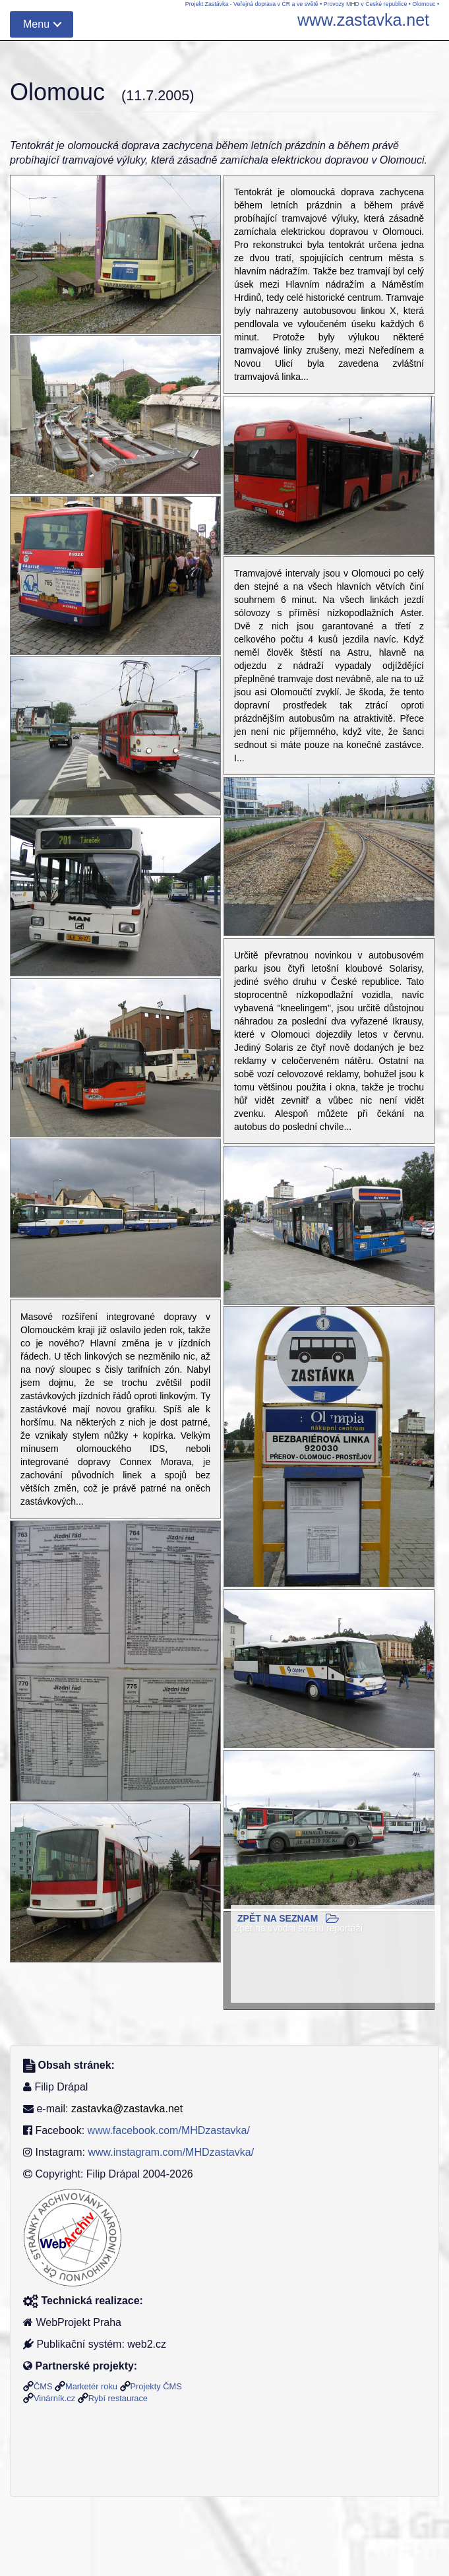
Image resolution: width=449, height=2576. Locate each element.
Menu (36, 24)
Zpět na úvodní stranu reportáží (298, 1928)
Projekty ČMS (156, 2386)
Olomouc (423, 4)
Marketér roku (91, 2386)
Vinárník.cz (54, 2398)
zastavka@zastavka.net (127, 2108)
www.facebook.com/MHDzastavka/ (169, 2130)
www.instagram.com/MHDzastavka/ (171, 2152)
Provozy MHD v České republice (365, 4)
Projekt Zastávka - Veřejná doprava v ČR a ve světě (251, 4)
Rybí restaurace (118, 2398)
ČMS (43, 2386)
